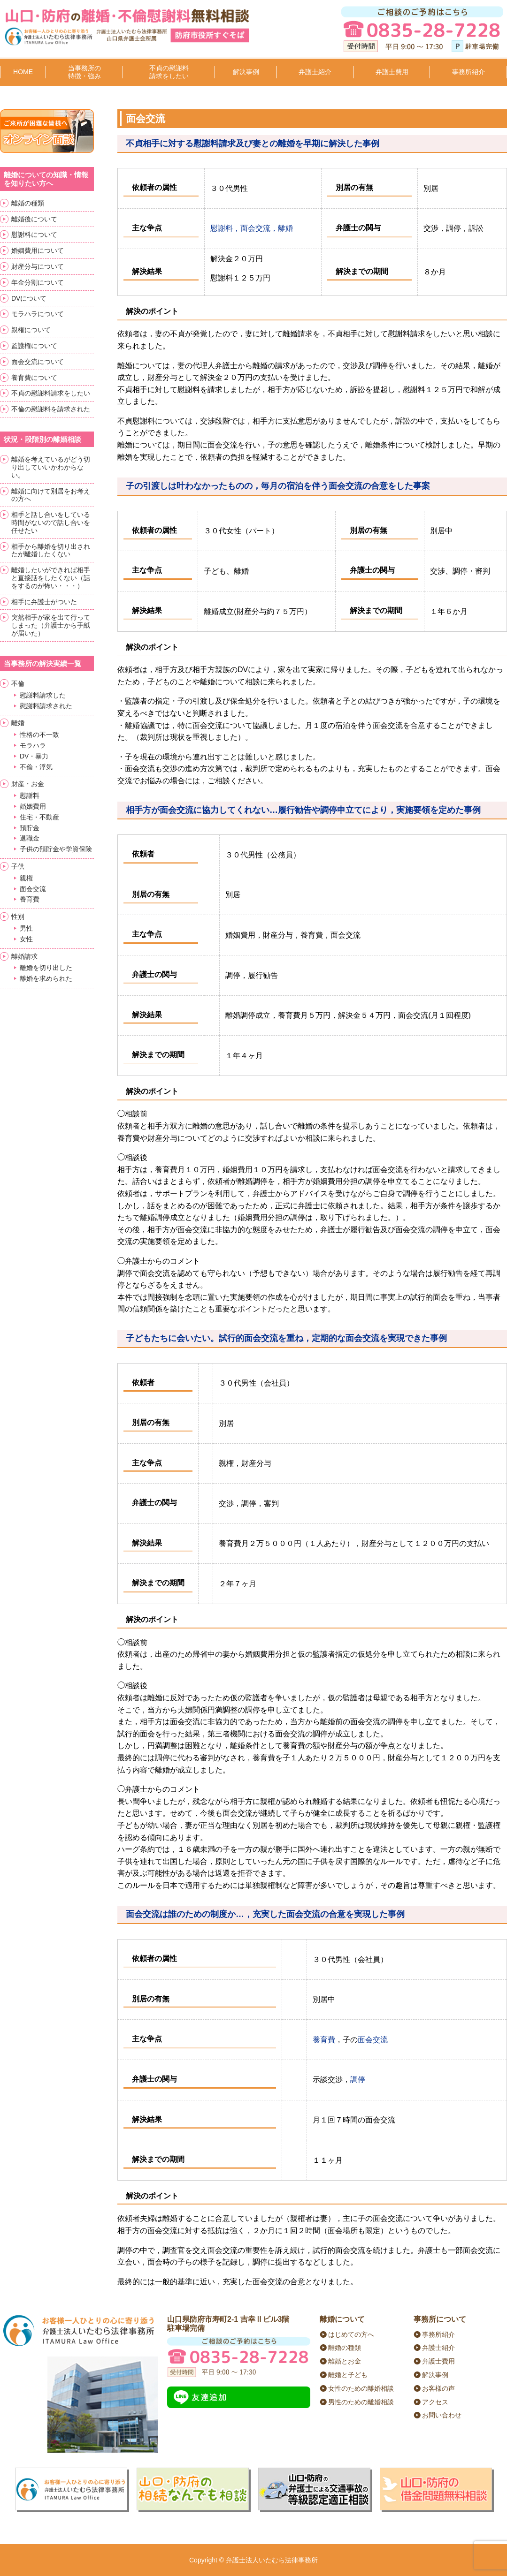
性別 (17, 916)
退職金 (29, 838)
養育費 (324, 2040)
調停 (357, 2080)
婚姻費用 (33, 806)
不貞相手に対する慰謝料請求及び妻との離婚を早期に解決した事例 (252, 143)
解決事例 (246, 72)
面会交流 (373, 2040)
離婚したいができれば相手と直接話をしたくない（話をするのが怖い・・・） (50, 578)
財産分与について (37, 266)
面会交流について (37, 361)
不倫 (17, 683)
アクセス (435, 2402)
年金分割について (37, 282)
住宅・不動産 (39, 817)
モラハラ (33, 745)
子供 (17, 866)
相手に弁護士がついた (44, 602)
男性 (26, 928)
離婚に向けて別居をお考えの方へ (50, 495)
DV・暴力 (34, 756)
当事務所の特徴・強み (84, 72)
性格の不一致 (39, 734)
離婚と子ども (348, 2375)
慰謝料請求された (46, 706)
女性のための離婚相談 (361, 2388)
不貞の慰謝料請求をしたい (169, 72)
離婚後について (34, 219)
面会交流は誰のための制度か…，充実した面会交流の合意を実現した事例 (265, 1914)
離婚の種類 (27, 203)
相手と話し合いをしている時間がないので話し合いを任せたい (50, 522)
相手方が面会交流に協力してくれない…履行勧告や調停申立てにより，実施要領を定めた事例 (303, 810)
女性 (26, 939)
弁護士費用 (392, 72)
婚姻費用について (37, 250)
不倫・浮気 (36, 767)
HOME (23, 72)
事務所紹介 (468, 72)
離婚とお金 (344, 2361)
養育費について (34, 377)
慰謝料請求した (43, 695)
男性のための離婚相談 (361, 2402)
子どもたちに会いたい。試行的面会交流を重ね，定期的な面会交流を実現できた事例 (286, 1338)
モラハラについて (37, 314)
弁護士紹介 (315, 72)
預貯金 (29, 828)
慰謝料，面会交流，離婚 (251, 228)
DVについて (28, 298)
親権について (31, 329)
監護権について (34, 345)
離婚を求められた (46, 978)
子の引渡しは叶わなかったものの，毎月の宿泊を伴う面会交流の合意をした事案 (278, 486)
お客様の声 (438, 2388)
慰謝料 (29, 795)
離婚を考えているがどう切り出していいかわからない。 (50, 467)
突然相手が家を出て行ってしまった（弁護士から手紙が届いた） (50, 625)
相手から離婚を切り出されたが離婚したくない (50, 550)
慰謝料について (34, 234)
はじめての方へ (351, 2334)
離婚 (17, 723)
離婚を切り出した (46, 967)
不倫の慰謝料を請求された (50, 409)
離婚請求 (24, 956)
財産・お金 (27, 784)
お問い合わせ (441, 2415)
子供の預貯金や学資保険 (56, 849)
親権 (26, 878)
